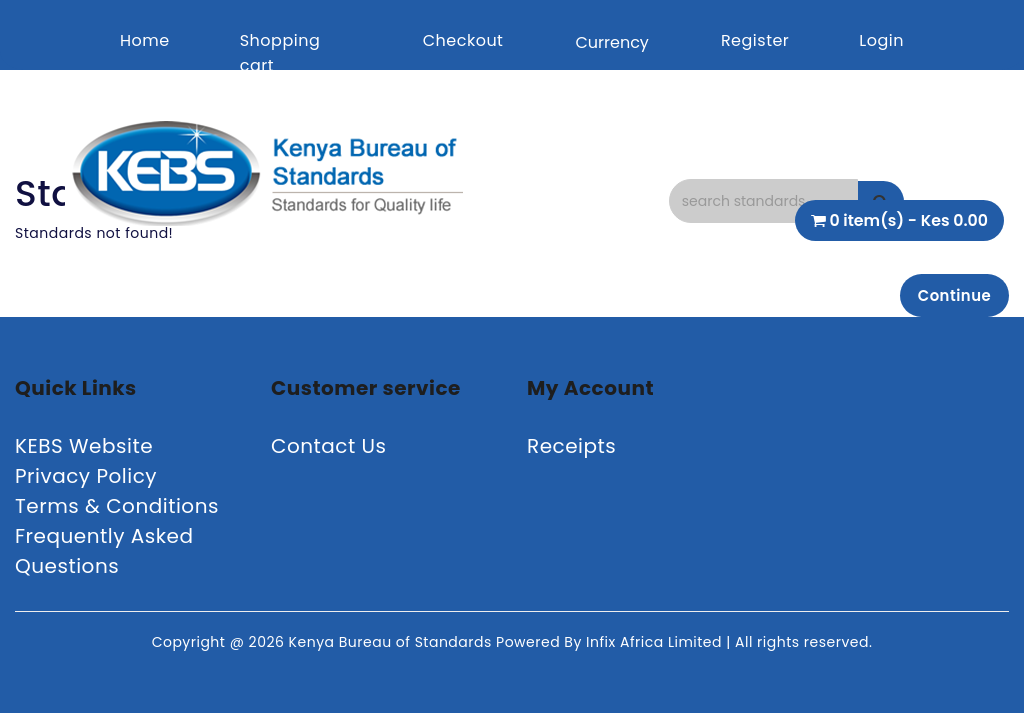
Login (881, 40)
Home (145, 40)
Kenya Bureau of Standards (392, 646)
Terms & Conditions (117, 510)
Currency (611, 42)
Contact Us (329, 450)
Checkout (463, 40)
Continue (949, 296)
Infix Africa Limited (656, 646)
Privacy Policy (86, 480)
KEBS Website (84, 450)
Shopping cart (280, 53)
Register (755, 40)
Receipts (571, 450)
